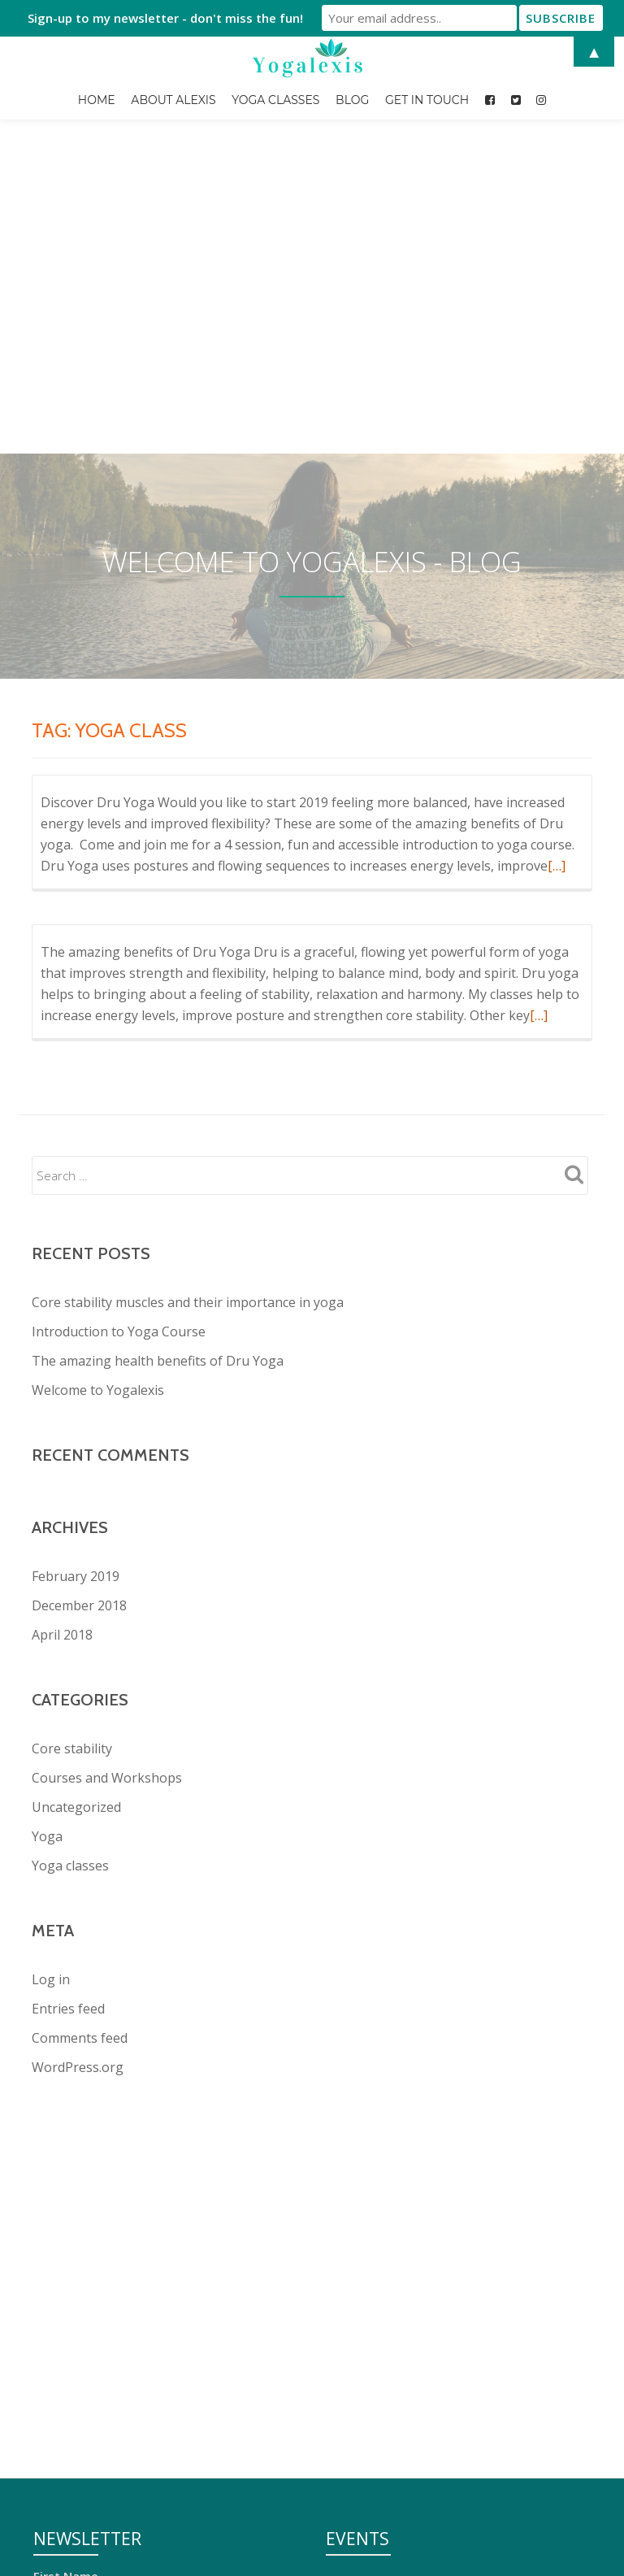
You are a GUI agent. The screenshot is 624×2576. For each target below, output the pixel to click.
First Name (65, 2178)
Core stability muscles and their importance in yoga (188, 1005)
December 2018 (79, 1308)
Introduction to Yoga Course (119, 1034)
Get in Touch (427, 100)
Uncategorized (76, 1509)
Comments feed (80, 1740)
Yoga (47, 1539)
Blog (352, 100)
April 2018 (62, 1337)
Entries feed (68, 1711)
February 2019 (75, 1279)
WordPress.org (78, 1770)
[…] (557, 568)
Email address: (76, 2300)
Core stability (72, 1451)
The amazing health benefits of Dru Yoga (158, 1063)
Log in (51, 1682)
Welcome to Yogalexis (98, 1092)
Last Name (65, 2239)
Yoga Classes (275, 100)
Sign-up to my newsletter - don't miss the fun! (165, 18)
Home (96, 100)
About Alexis (173, 100)
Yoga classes (70, 1568)
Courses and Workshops (107, 1480)
